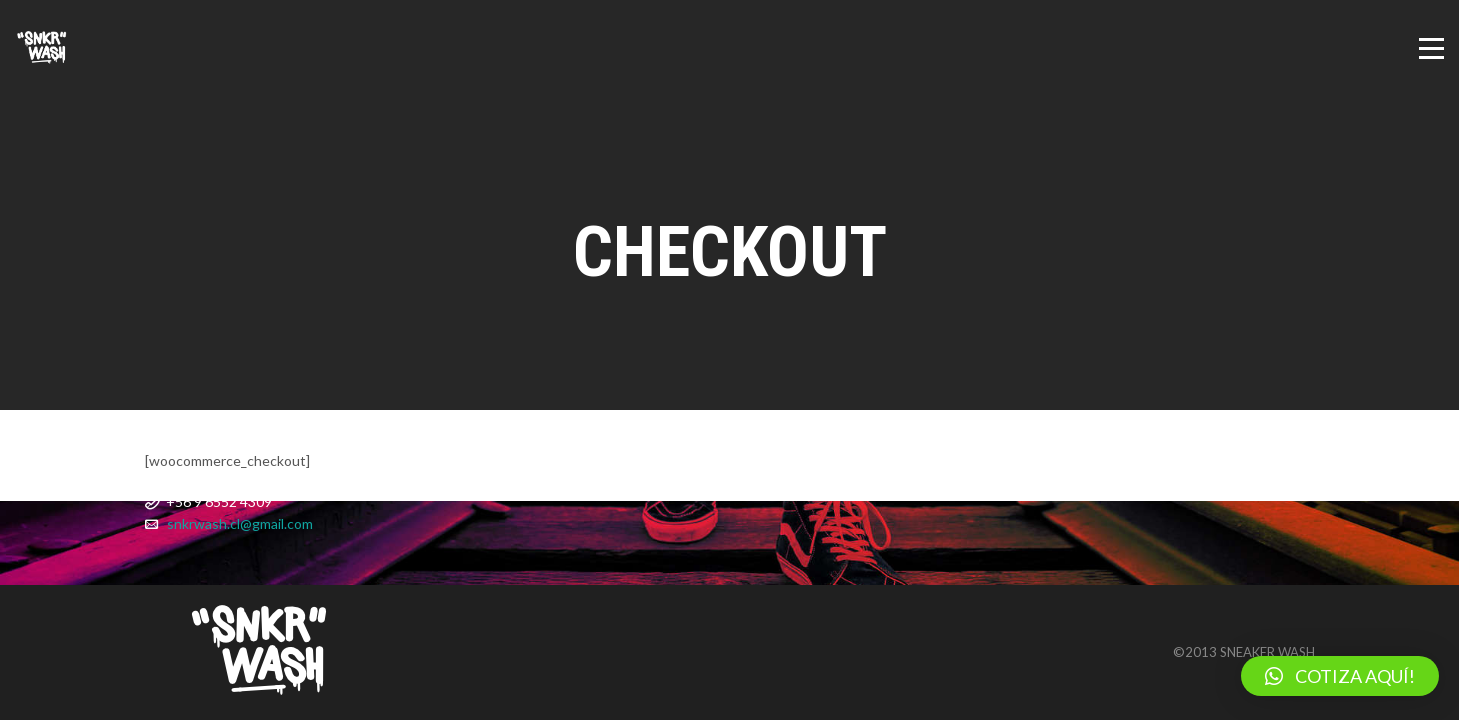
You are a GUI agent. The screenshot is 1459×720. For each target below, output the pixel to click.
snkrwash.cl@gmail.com (240, 523)
